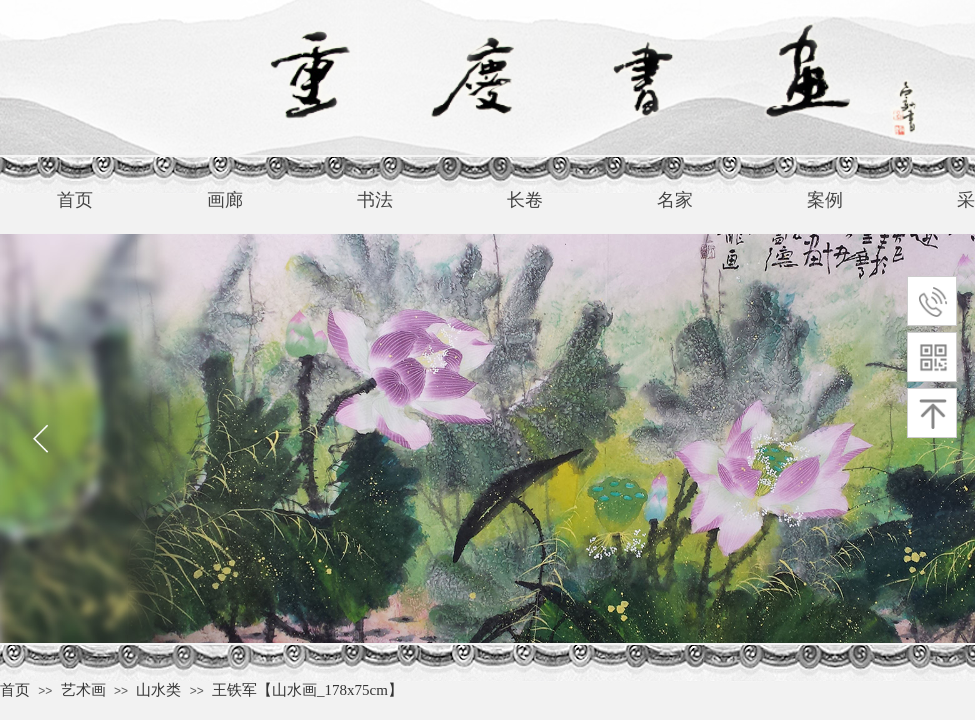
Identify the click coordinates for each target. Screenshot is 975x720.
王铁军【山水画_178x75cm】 (307, 690)
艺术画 (83, 690)
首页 (15, 690)
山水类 (158, 690)
